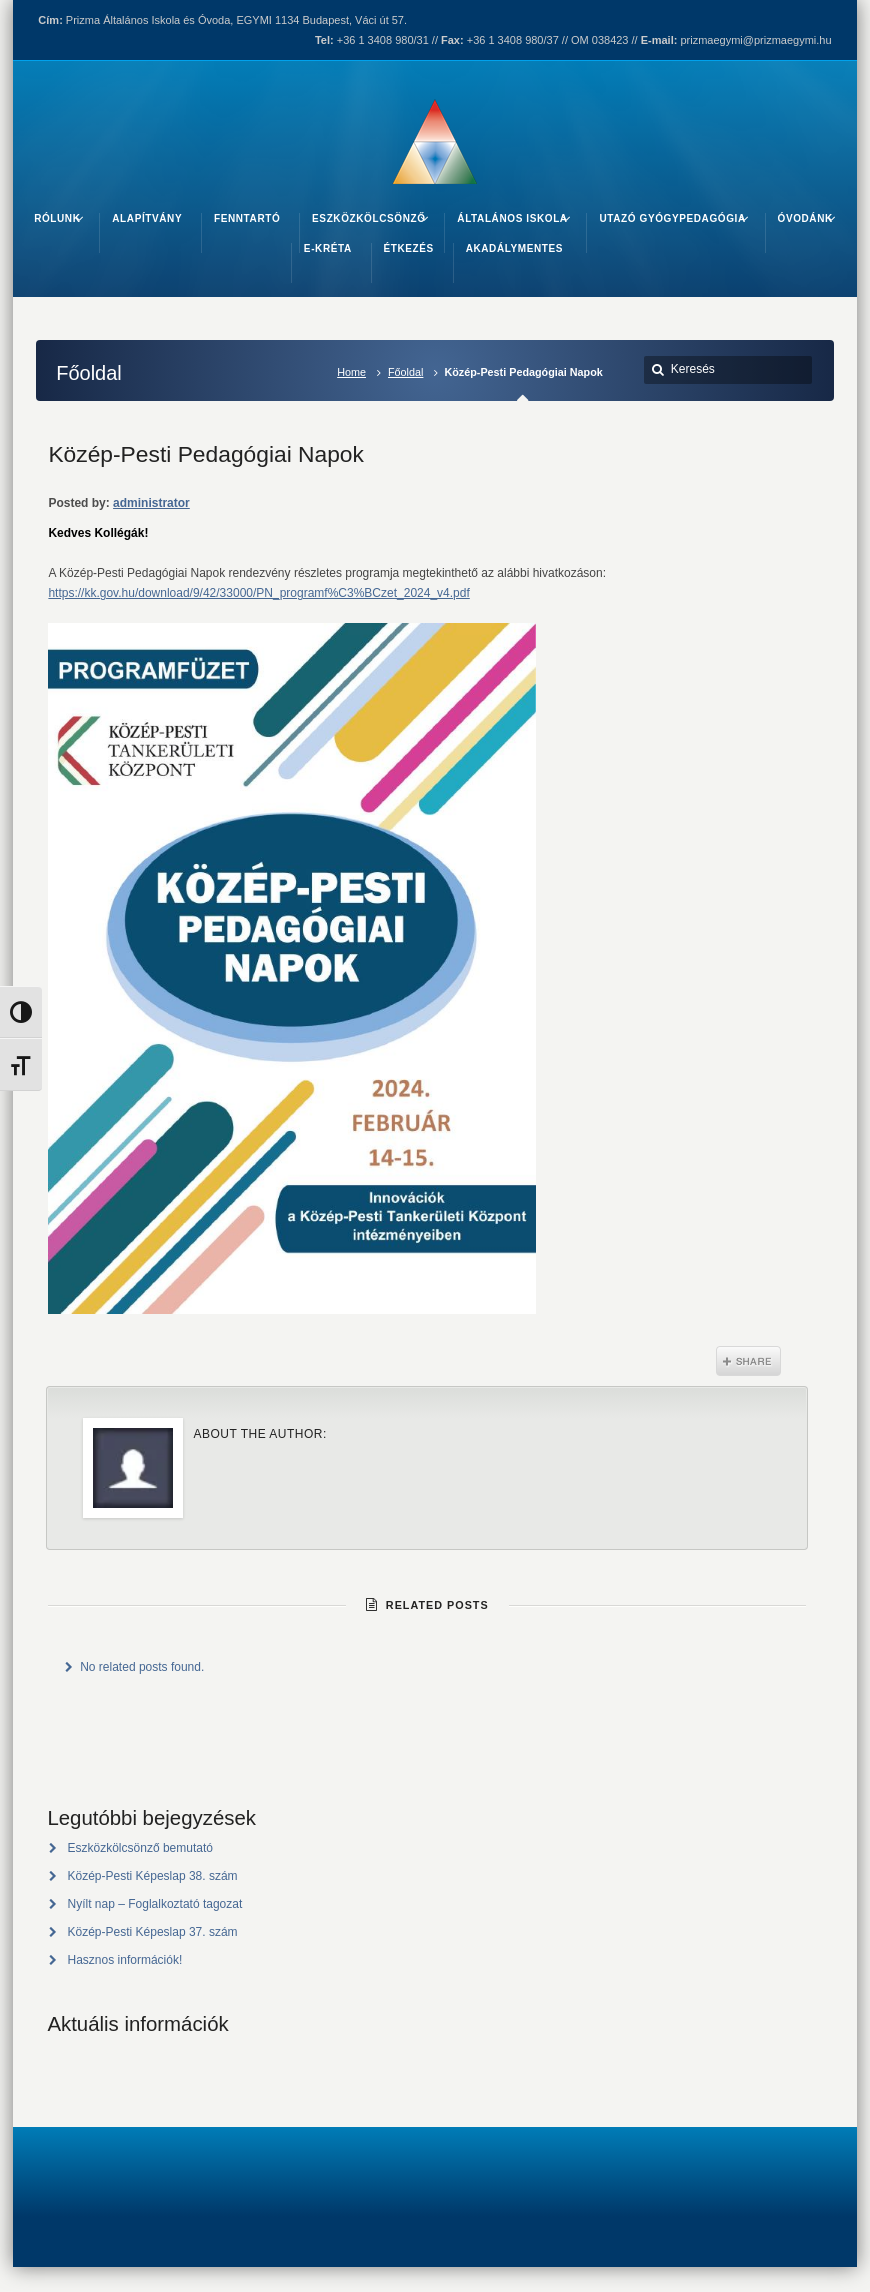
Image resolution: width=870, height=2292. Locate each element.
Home (351, 372)
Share (748, 1361)
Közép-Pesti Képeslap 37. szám (153, 1932)
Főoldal (405, 372)
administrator (151, 503)
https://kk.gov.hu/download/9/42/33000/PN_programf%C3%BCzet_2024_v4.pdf (258, 593)
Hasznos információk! (125, 1960)
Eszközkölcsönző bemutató (140, 1848)
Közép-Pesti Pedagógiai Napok (206, 454)
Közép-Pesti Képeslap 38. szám (153, 1876)
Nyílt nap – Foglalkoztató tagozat (155, 1904)
